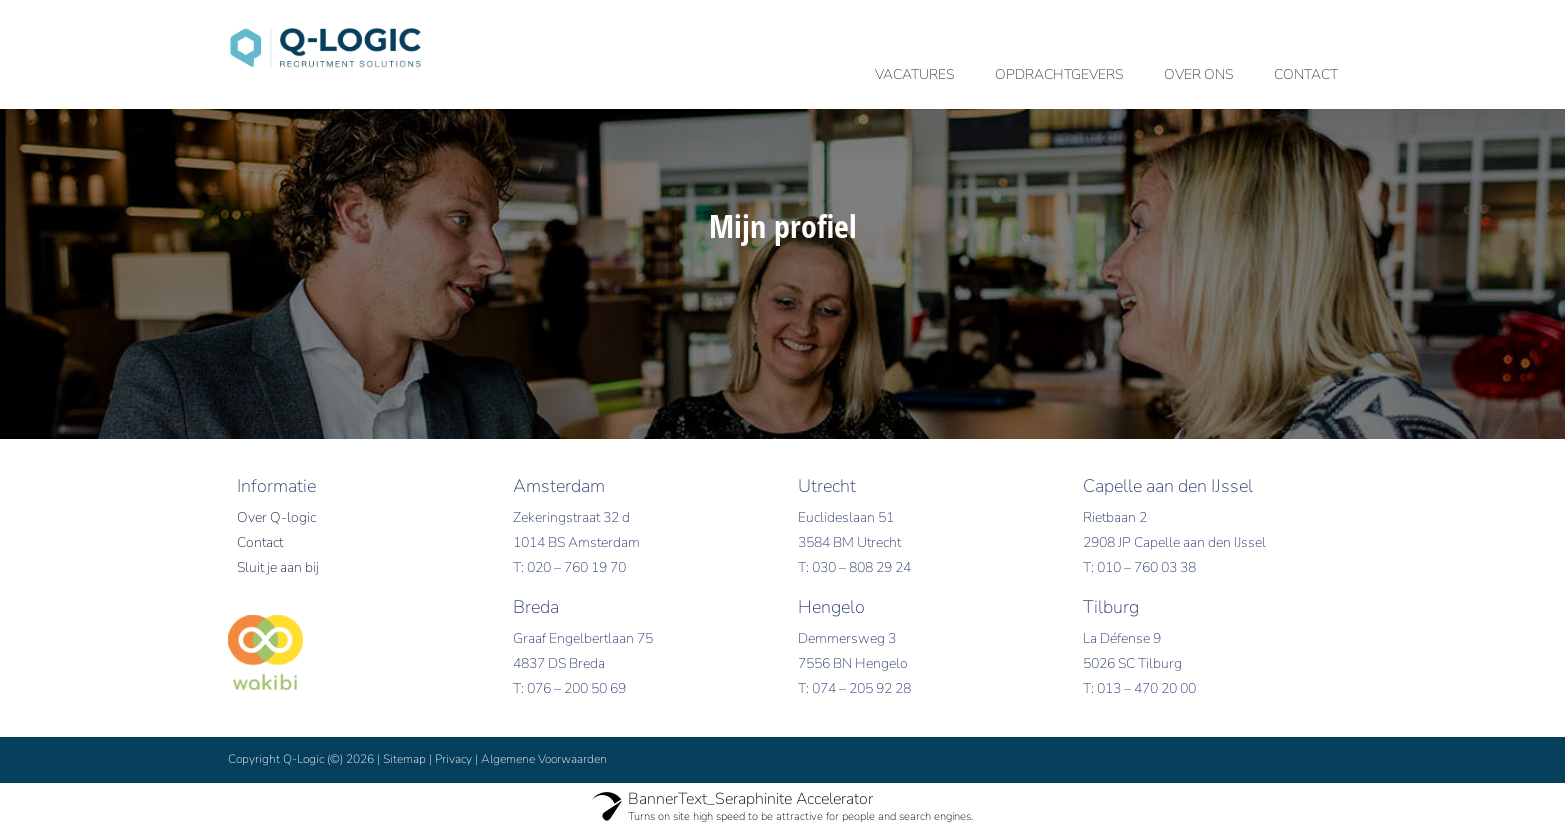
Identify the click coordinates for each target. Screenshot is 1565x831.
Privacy (453, 759)
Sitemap (404, 759)
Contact (260, 542)
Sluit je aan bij (278, 567)
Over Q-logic (276, 517)
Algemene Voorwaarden (544, 759)
